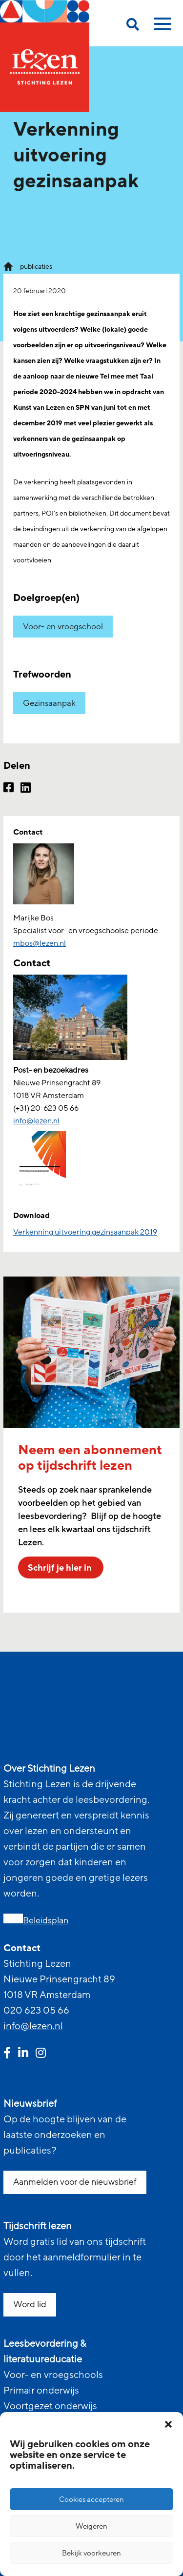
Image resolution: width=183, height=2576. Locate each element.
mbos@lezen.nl (39, 943)
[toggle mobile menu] (161, 27)
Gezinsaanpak (49, 703)
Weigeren (91, 2526)
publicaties (36, 266)
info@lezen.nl (33, 2026)
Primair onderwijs (41, 2390)
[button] (168, 2424)
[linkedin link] (23, 2054)
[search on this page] (132, 26)
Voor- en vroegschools (53, 2375)
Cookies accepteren (91, 2499)
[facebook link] (7, 2054)
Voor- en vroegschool (63, 626)
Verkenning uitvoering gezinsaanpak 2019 (85, 1232)
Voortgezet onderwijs (50, 2406)
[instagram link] (41, 2054)
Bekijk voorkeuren (91, 2553)
